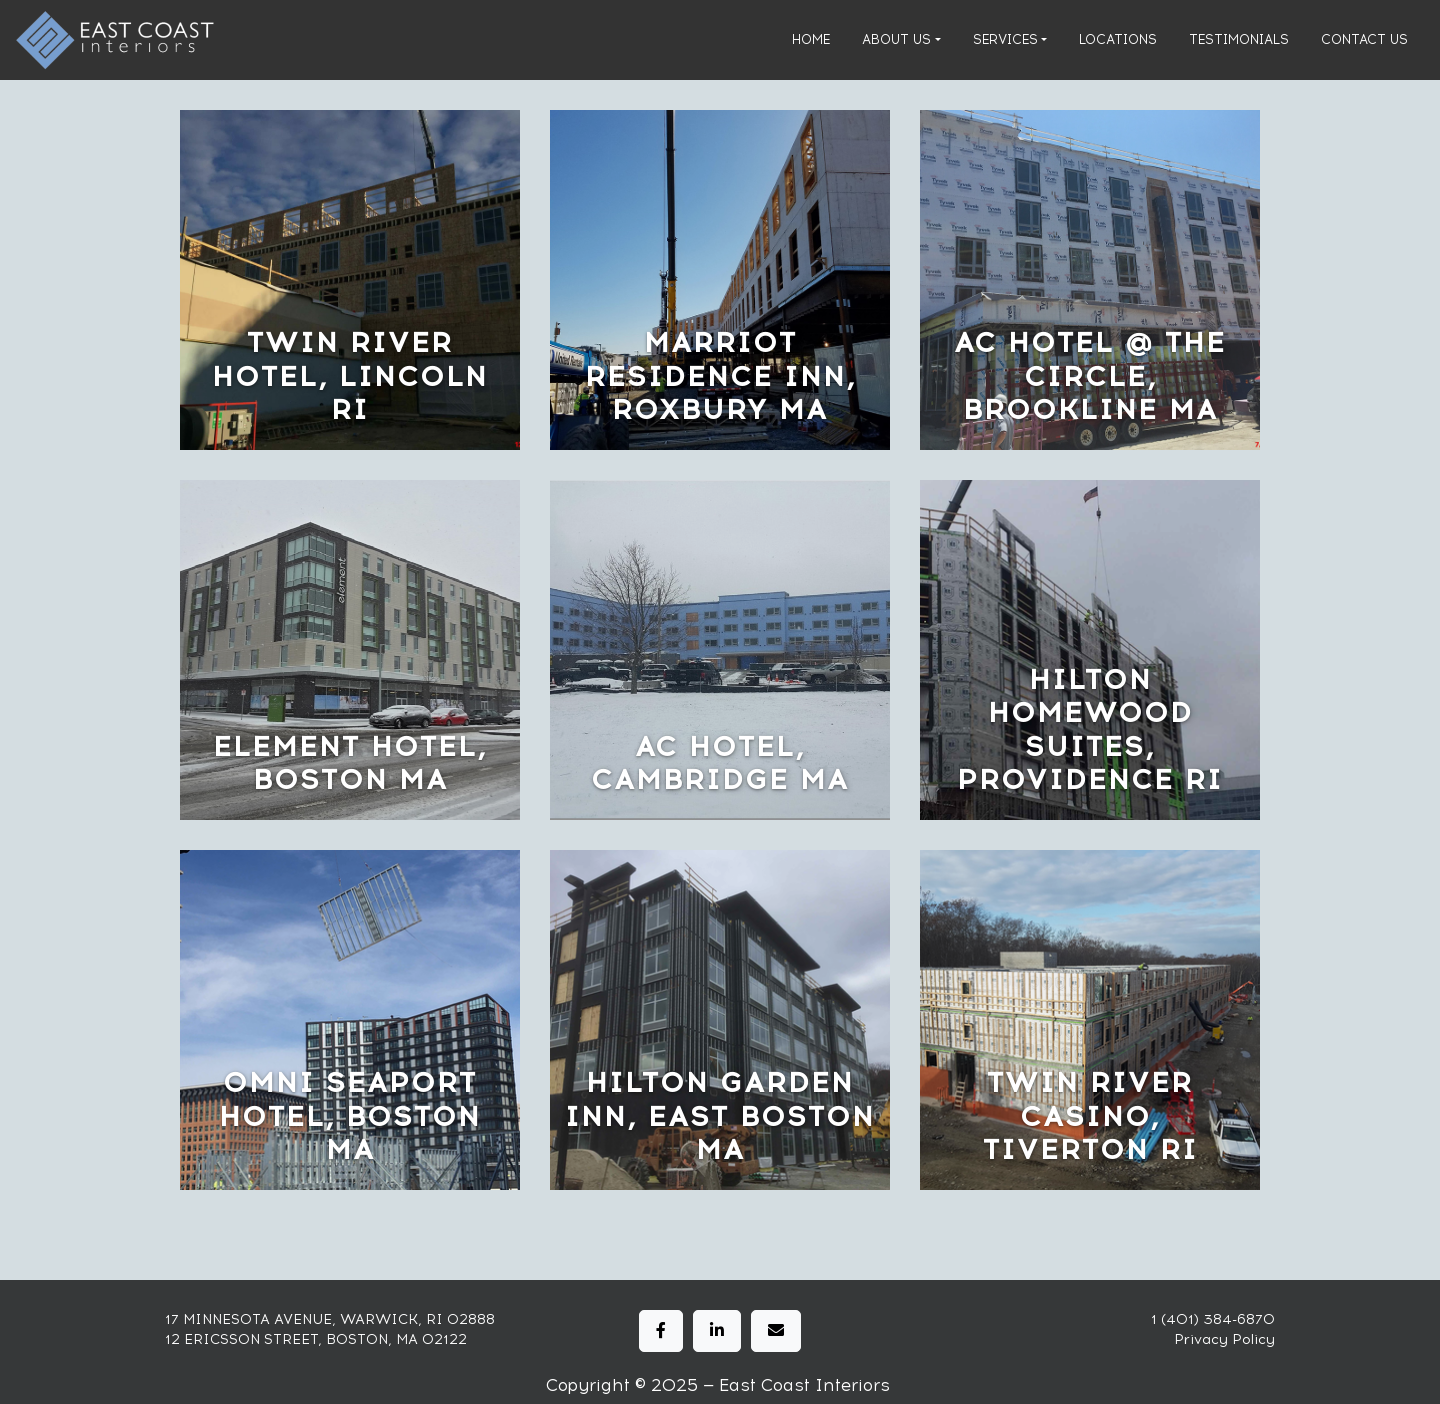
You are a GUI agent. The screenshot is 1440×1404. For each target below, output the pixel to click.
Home (811, 39)
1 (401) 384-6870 (1213, 1319)
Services (1005, 39)
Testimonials (1239, 39)
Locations (1118, 39)
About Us (896, 39)
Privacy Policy (1224, 1339)
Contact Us (1364, 39)
